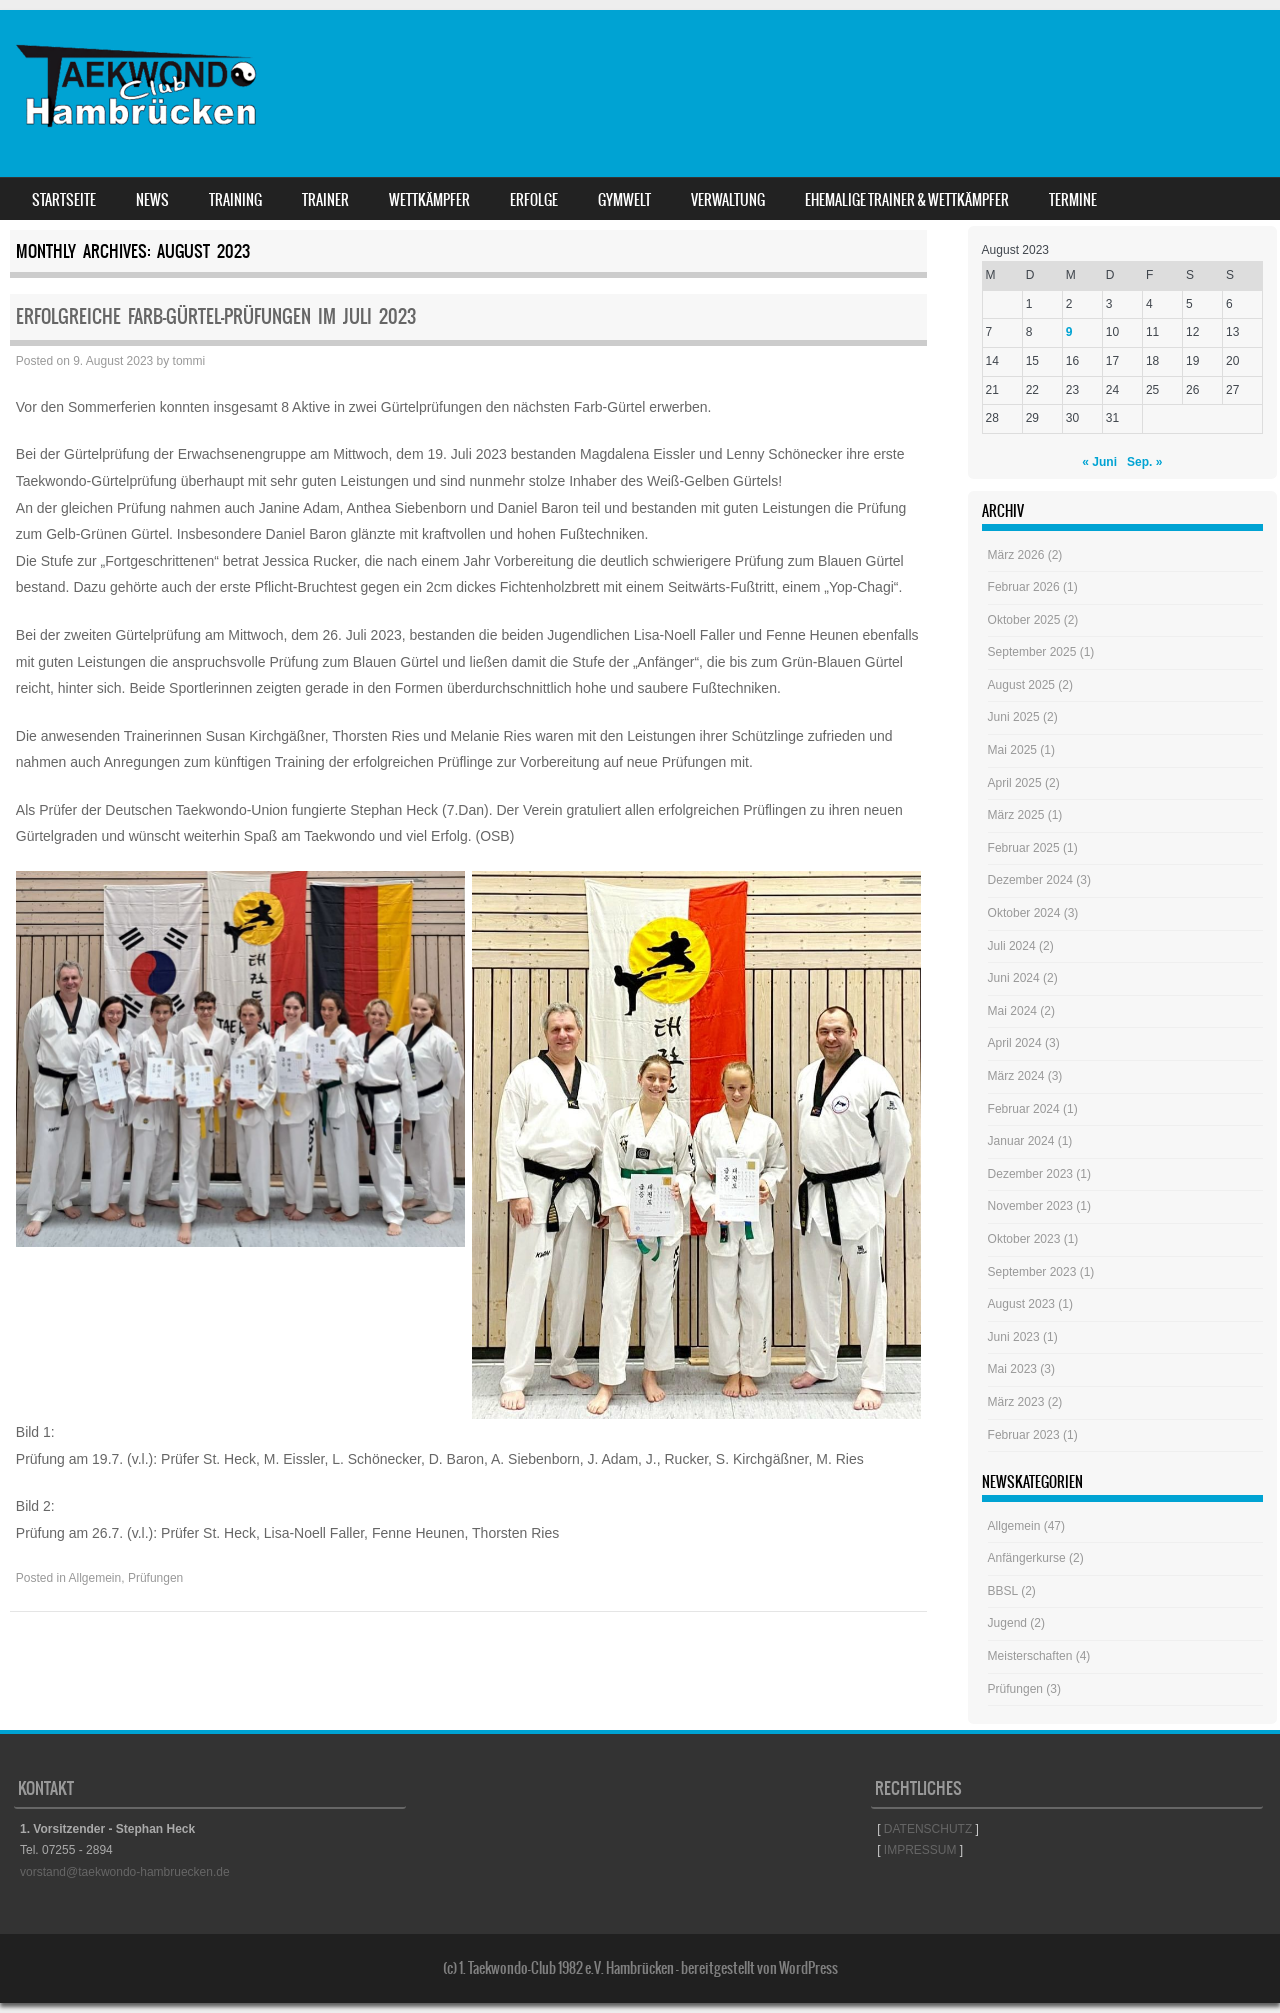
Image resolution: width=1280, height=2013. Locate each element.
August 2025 (1021, 685)
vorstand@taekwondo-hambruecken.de (125, 1872)
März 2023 (1016, 1402)
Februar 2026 (1024, 587)
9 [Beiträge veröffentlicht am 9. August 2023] (1069, 332)
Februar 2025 (1024, 848)
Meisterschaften (1030, 1656)
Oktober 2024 (1024, 913)
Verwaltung (728, 200)
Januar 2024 (1021, 1141)
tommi (189, 361)
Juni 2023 (1014, 1337)
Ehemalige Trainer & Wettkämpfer (907, 200)
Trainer (325, 200)
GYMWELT (624, 200)
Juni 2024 (1014, 978)
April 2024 (1015, 1043)
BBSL (1003, 1591)
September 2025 (1032, 652)
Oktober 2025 (1024, 620)
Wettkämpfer (429, 200)
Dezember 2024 (1030, 880)
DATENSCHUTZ (928, 1829)
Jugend (1007, 1623)
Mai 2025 (1012, 750)
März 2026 (1016, 555)
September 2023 (1032, 1272)
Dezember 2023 (1030, 1174)
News (152, 200)
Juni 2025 (1014, 717)
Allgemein (95, 1578)
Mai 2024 (1012, 1011)
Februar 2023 (1024, 1435)
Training (235, 200)
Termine (1073, 200)
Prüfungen (155, 1578)
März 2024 (1016, 1076)
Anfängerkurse (1027, 1558)
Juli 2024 (1012, 946)
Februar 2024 (1024, 1109)
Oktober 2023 (1024, 1239)
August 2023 (1021, 1304)
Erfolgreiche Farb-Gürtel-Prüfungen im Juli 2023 (216, 316)
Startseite (64, 200)
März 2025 (1016, 815)
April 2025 (1015, 783)
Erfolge (534, 200)
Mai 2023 (1012, 1369)
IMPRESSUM (920, 1850)
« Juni (1099, 462)
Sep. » (1144, 462)
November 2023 (1030, 1206)
